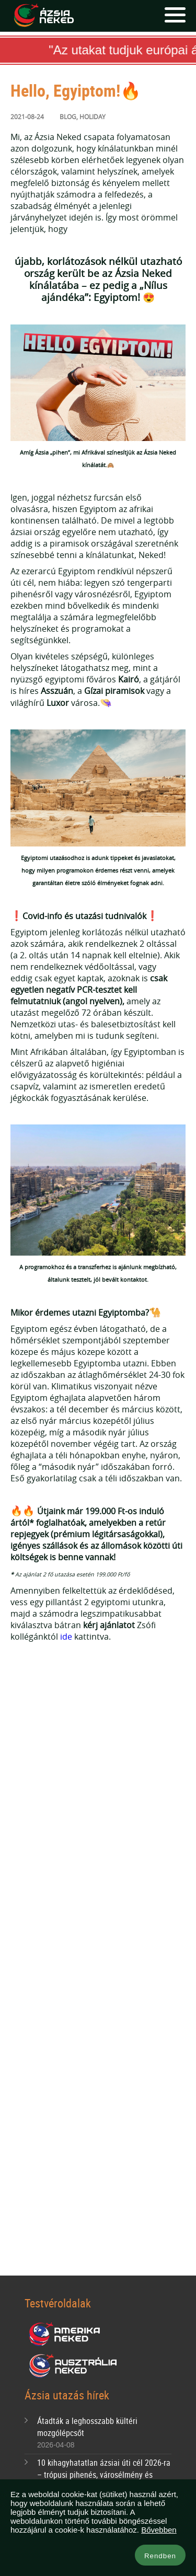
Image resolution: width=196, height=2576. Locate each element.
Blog (68, 116)
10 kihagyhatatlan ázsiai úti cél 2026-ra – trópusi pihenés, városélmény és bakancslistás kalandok (103, 2474)
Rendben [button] (160, 2556)
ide (66, 1636)
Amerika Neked (68, 2334)
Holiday (92, 116)
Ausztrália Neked (73, 2366)
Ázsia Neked (43, 16)
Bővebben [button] (159, 2529)
